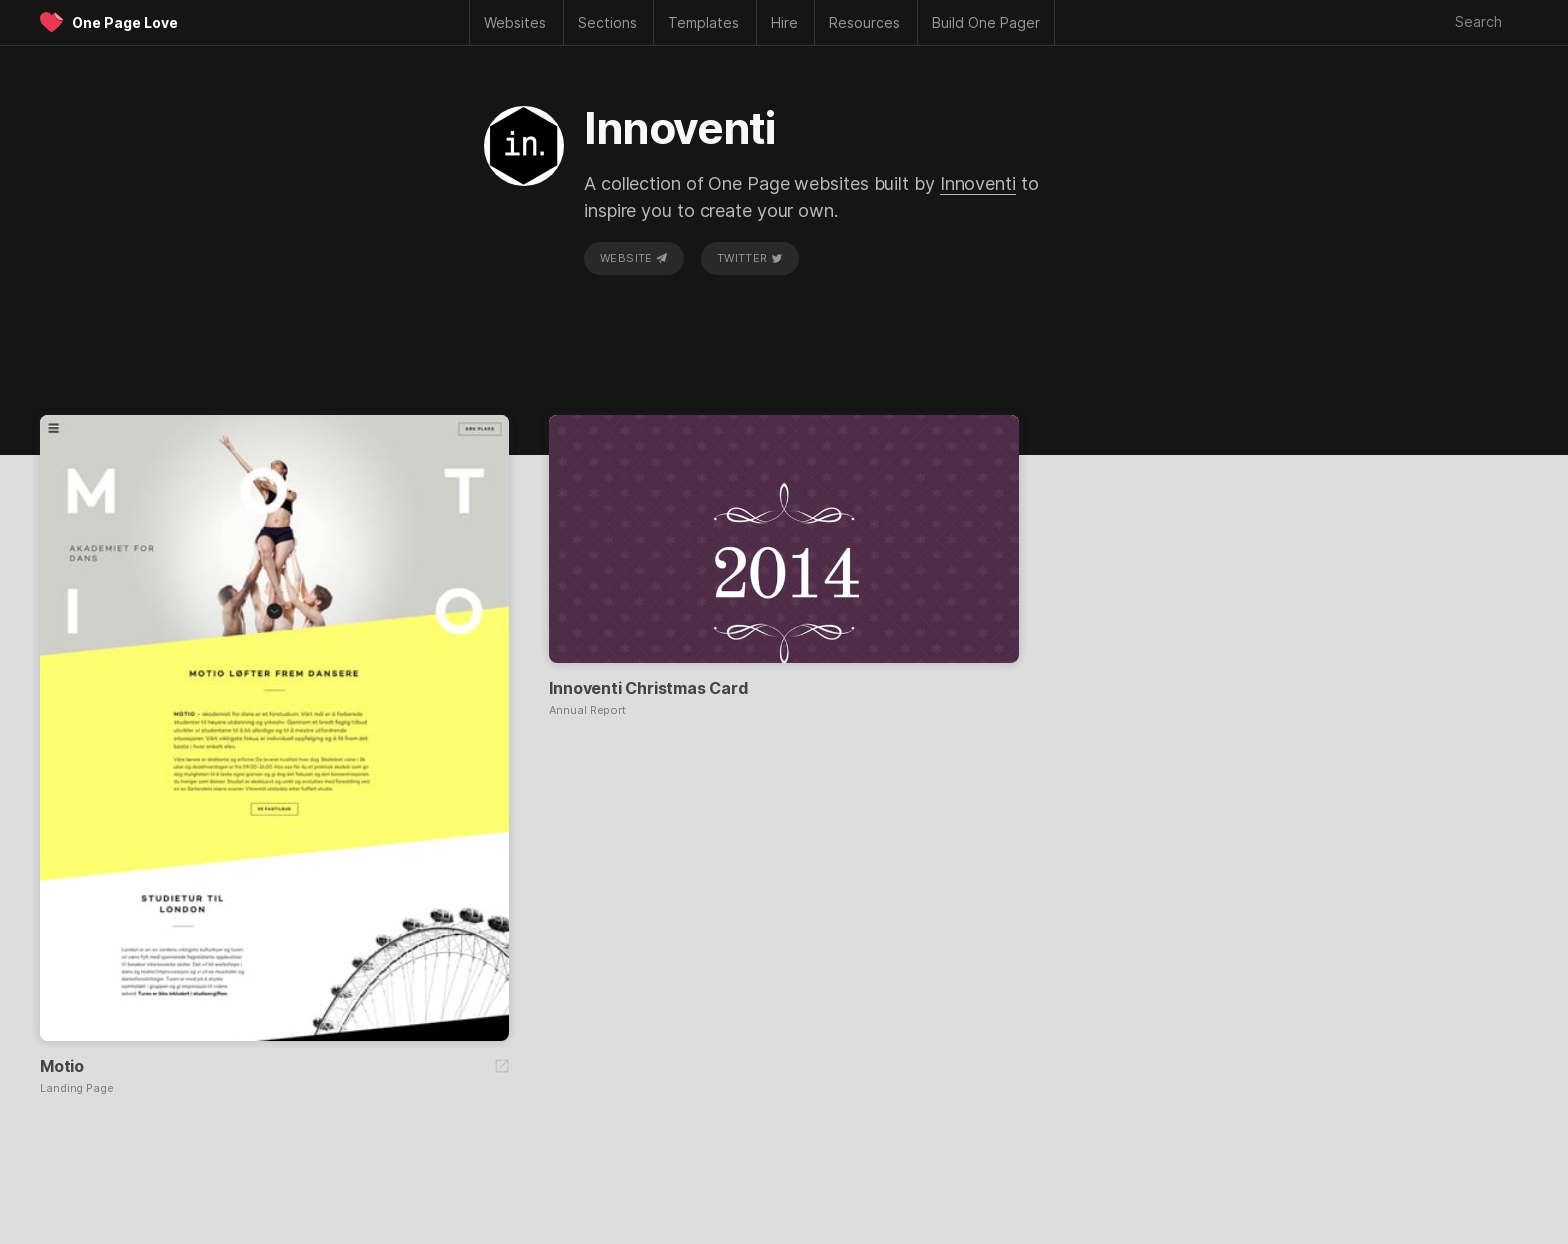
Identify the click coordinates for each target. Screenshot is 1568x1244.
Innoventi (978, 183)
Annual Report (587, 710)
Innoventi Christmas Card (648, 688)
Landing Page (77, 1088)
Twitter (750, 258)
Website (634, 258)
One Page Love (125, 22)
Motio (62, 1066)
